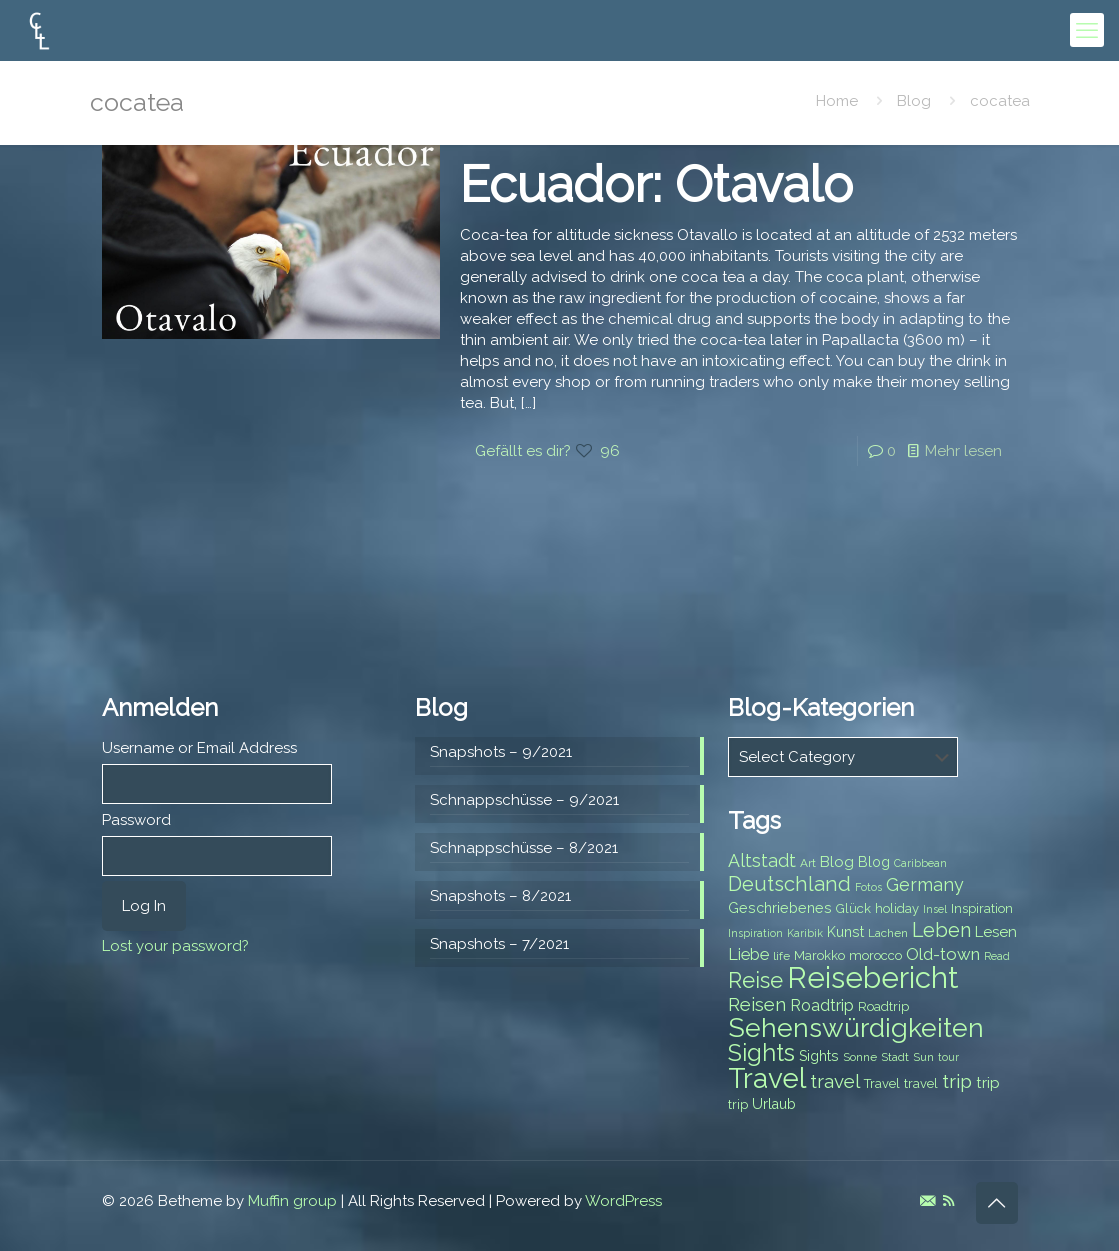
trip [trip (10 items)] (988, 1083)
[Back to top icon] (997, 1203)
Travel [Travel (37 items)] (767, 1078)
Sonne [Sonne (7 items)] (860, 1057)
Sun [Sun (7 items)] (923, 1057)
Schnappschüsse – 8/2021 (524, 848)
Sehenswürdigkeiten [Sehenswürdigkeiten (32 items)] (856, 1027)
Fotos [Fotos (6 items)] (868, 887)
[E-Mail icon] (927, 1201)
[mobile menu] (1087, 30)
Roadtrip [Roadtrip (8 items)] (883, 1006)
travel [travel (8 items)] (921, 1083)
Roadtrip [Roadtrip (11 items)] (822, 1005)
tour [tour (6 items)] (948, 1057)
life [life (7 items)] (781, 956)
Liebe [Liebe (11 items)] (748, 954)
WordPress (623, 1201)
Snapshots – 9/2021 (501, 752)
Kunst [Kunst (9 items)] (845, 932)
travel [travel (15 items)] (835, 1081)
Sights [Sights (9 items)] (819, 1056)
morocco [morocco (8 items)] (875, 955)
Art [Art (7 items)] (808, 863)
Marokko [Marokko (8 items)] (819, 955)
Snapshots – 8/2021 (500, 896)
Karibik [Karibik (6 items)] (805, 933)
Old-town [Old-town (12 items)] (943, 954)
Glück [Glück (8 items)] (853, 908)
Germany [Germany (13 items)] (925, 884)
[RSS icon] (948, 1201)
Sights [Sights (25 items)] (761, 1053)
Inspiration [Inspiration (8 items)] (982, 908)
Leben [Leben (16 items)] (941, 930)
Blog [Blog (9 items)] (874, 862)
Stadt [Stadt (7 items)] (895, 1057)
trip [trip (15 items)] (957, 1081)
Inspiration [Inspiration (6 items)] (755, 933)
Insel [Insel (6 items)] (935, 909)
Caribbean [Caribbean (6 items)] (920, 863)
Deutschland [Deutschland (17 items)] (789, 884)
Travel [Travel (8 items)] (882, 1083)
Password (136, 820)
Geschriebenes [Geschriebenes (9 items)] (780, 908)
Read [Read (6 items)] (997, 956)
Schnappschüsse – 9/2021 (524, 800)
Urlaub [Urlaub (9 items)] (774, 1104)
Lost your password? (175, 946)
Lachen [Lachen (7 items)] (888, 933)
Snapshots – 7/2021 (499, 944)
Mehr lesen (963, 451)
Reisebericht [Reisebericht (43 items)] (872, 977)
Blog (914, 101)
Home (837, 101)
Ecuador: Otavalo (656, 184)
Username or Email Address (199, 748)
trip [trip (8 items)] (738, 1104)
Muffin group (292, 1201)
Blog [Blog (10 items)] (837, 862)
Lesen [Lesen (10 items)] (996, 932)
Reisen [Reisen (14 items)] (757, 1004)
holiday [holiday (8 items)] (897, 908)
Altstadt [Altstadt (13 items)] (762, 860)
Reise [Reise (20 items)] (755, 980)
